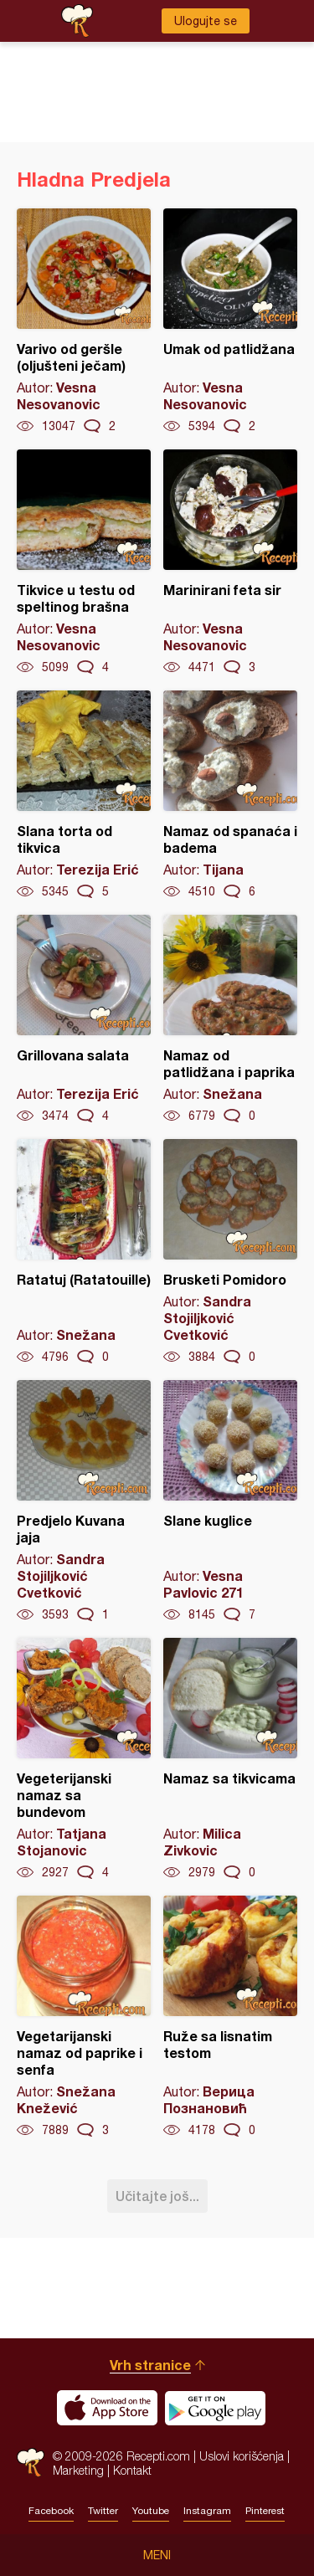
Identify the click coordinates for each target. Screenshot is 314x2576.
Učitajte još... (157, 2196)
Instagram (207, 2511)
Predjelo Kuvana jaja (84, 1501)
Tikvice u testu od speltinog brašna (84, 562)
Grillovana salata (84, 1019)
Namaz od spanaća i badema (230, 795)
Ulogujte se (205, 21)
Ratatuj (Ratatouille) (84, 1252)
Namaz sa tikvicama (230, 1759)
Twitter (103, 2511)
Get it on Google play (215, 2407)
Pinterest (265, 2511)
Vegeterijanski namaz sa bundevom (84, 1759)
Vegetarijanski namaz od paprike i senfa (84, 2017)
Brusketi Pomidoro (230, 1252)
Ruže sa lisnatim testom (230, 2017)
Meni (157, 2555)
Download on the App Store (107, 2407)
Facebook (51, 2511)
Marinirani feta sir (230, 562)
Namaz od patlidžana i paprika (230, 1019)
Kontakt (132, 2470)
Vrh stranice (150, 2365)
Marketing (78, 2470)
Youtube (150, 2511)
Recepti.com (30, 2462)
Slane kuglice (230, 1501)
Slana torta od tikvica (84, 795)
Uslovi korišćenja (241, 2456)
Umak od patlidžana (230, 321)
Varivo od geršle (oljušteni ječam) (84, 321)
